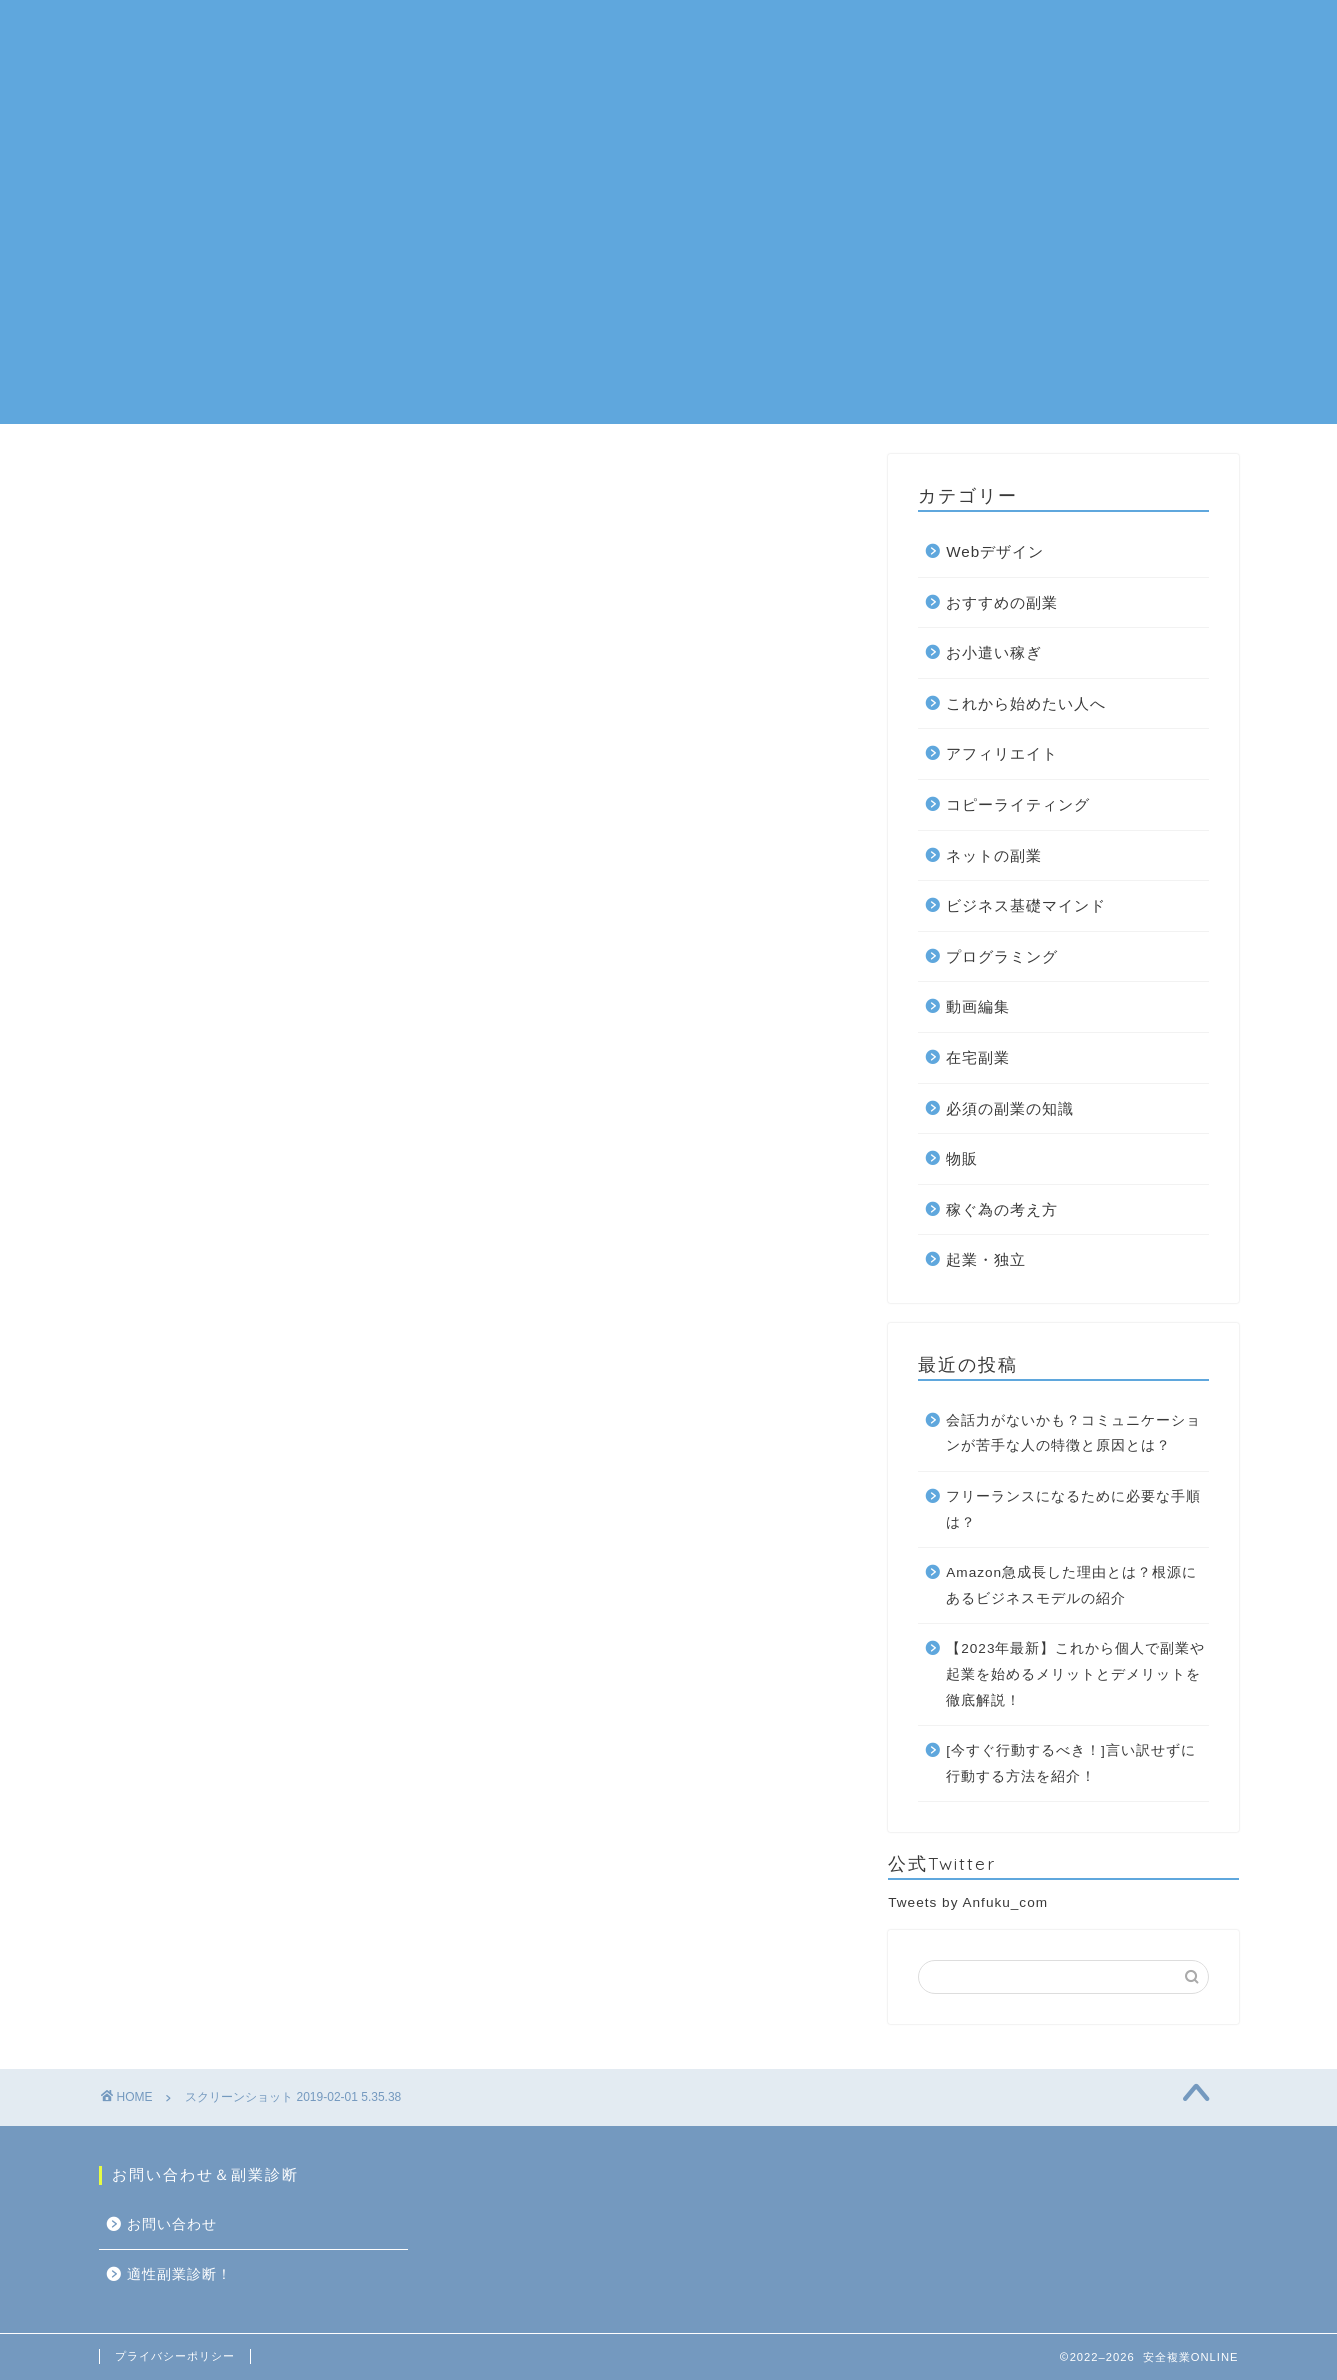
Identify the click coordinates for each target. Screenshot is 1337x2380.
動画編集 (978, 1006)
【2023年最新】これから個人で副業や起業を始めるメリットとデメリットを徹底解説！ (1075, 1674)
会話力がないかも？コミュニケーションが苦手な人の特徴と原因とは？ (1073, 1433)
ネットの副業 (994, 855)
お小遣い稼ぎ (994, 652)
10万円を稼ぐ (965, 31)
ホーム (388, 31)
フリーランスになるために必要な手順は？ (1073, 1509)
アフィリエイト (1002, 753)
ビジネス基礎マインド (1026, 905)
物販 (962, 1158)
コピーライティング (1018, 804)
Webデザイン (995, 551)
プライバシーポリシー (175, 2356)
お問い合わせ (1113, 31)
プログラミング (1002, 956)
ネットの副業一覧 (526, 31)
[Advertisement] (669, 284)
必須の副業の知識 (1010, 1108)
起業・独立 (986, 1259)
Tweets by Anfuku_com (968, 1902)
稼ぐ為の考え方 (1002, 1209)
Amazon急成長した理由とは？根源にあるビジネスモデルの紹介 (1071, 1585)
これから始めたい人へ (1026, 703)
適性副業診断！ (420, 71)
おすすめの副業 (696, 31)
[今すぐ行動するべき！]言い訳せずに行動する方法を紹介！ (1071, 1763)
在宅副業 (834, 31)
